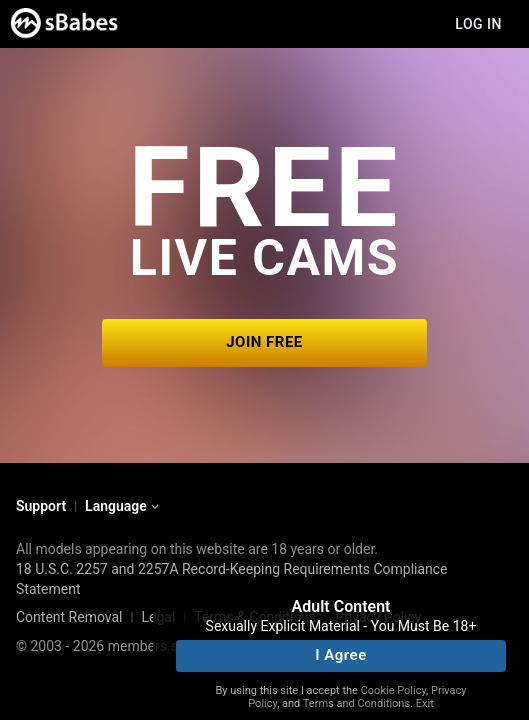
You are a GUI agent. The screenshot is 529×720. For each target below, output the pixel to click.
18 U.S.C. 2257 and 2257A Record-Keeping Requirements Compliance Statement (232, 579)
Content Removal (69, 617)
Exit (425, 703)
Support (41, 506)
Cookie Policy (393, 690)
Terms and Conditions (356, 703)
